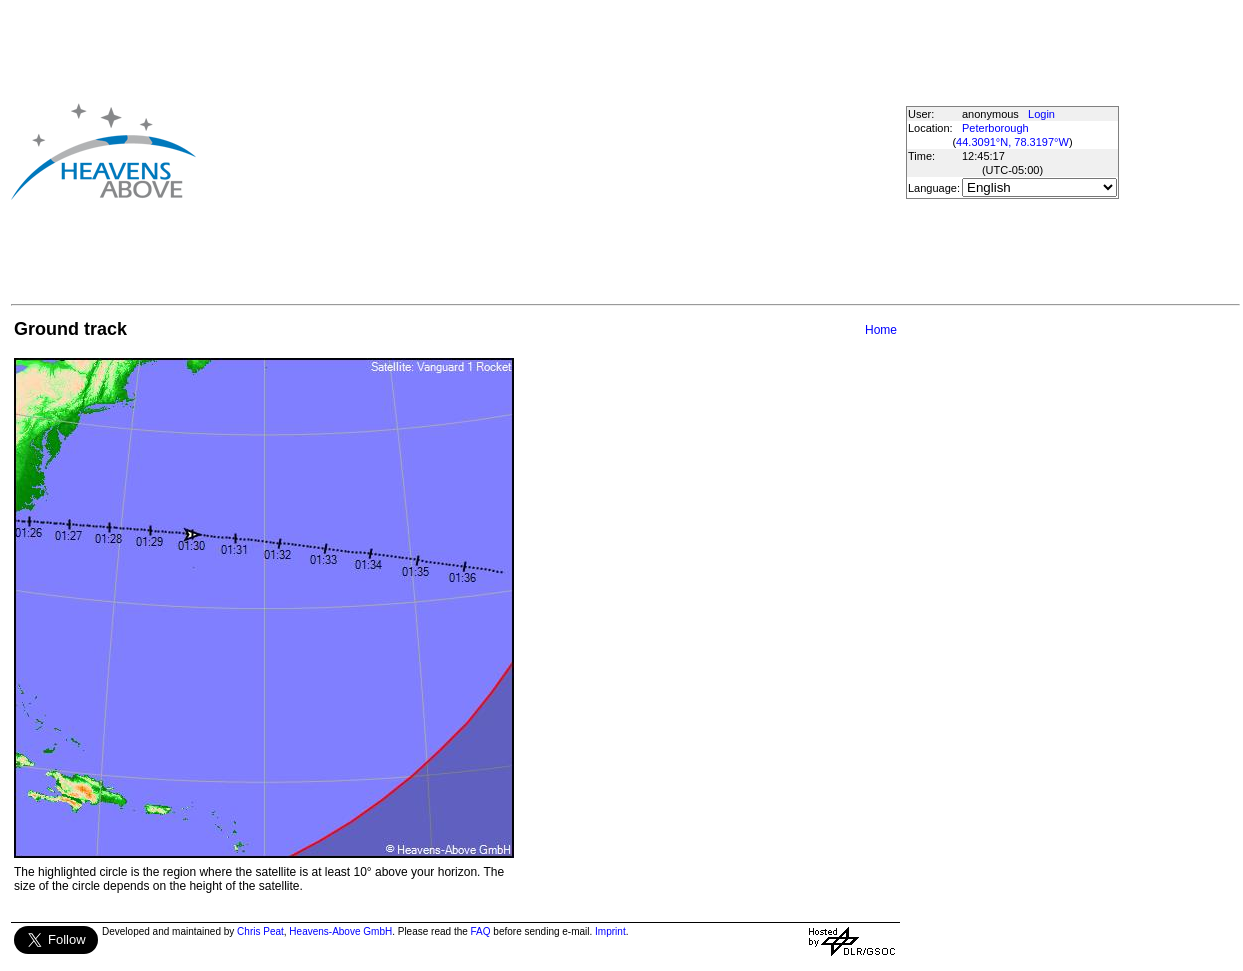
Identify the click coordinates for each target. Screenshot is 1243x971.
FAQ (481, 931)
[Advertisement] (516, 151)
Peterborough (995, 128)
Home (881, 330)
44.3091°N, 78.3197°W (1012, 142)
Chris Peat (260, 931)
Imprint (610, 931)
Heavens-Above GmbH (340, 931)
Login (1041, 114)
